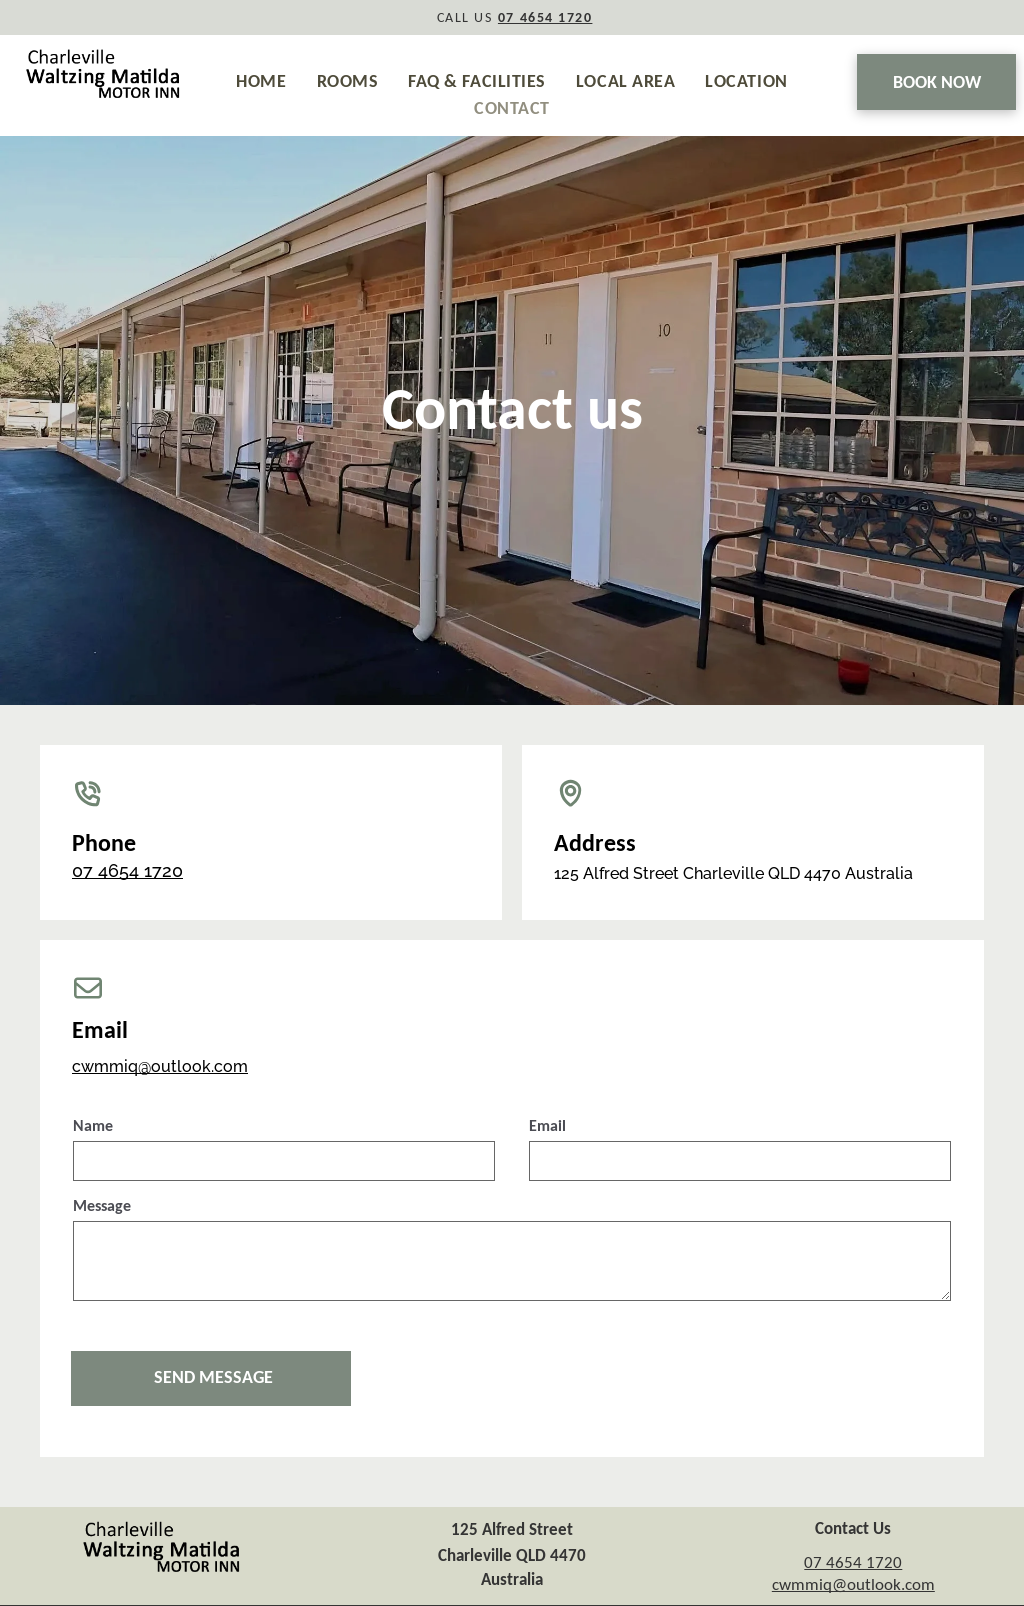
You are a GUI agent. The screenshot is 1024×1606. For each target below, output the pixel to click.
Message (102, 1205)
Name (93, 1125)
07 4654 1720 (127, 870)
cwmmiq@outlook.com (160, 1066)
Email (547, 1125)
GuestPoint (627, 1592)
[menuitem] (261, 81)
